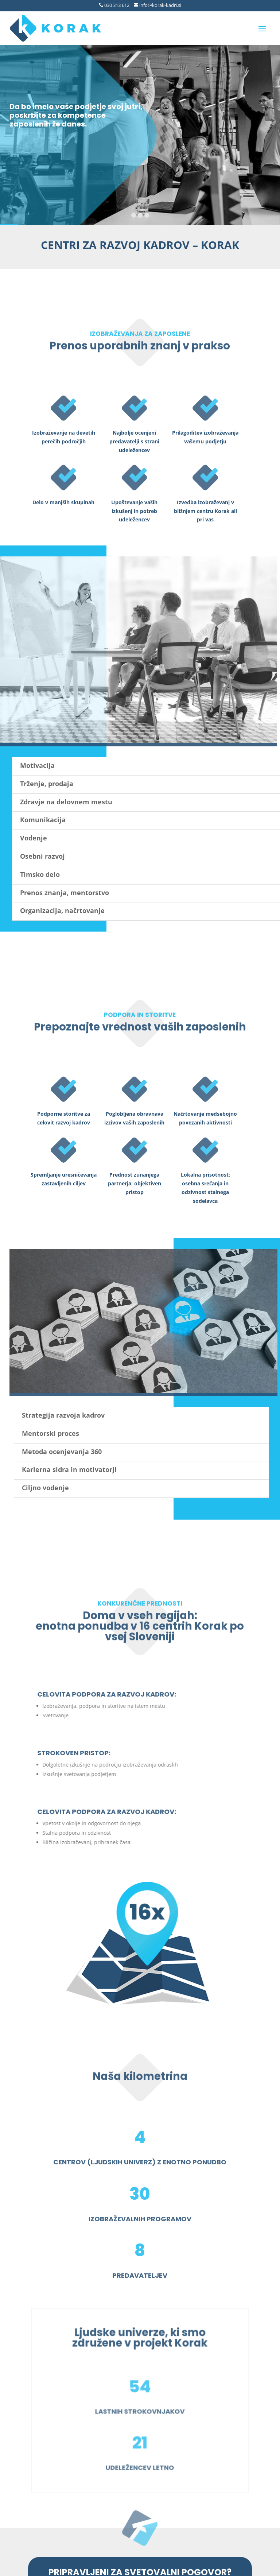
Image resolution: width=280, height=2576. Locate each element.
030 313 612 (116, 5)
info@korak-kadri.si (159, 5)
